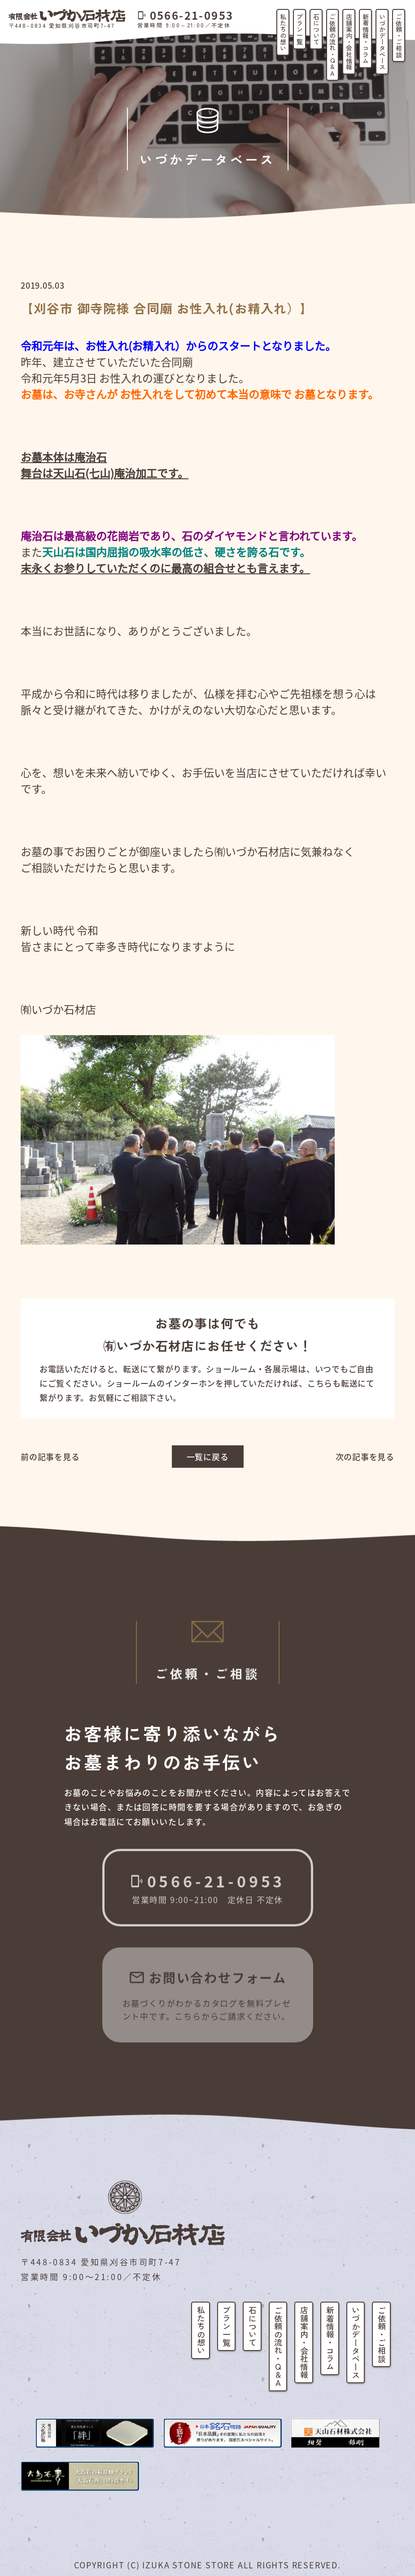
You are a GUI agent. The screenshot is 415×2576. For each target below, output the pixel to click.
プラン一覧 (299, 29)
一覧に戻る (208, 1456)
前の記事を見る (50, 1456)
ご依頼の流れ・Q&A (332, 44)
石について (316, 29)
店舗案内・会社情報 (349, 41)
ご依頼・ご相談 (398, 35)
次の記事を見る (365, 1456)
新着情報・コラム (365, 38)
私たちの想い (283, 32)
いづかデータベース (382, 41)
